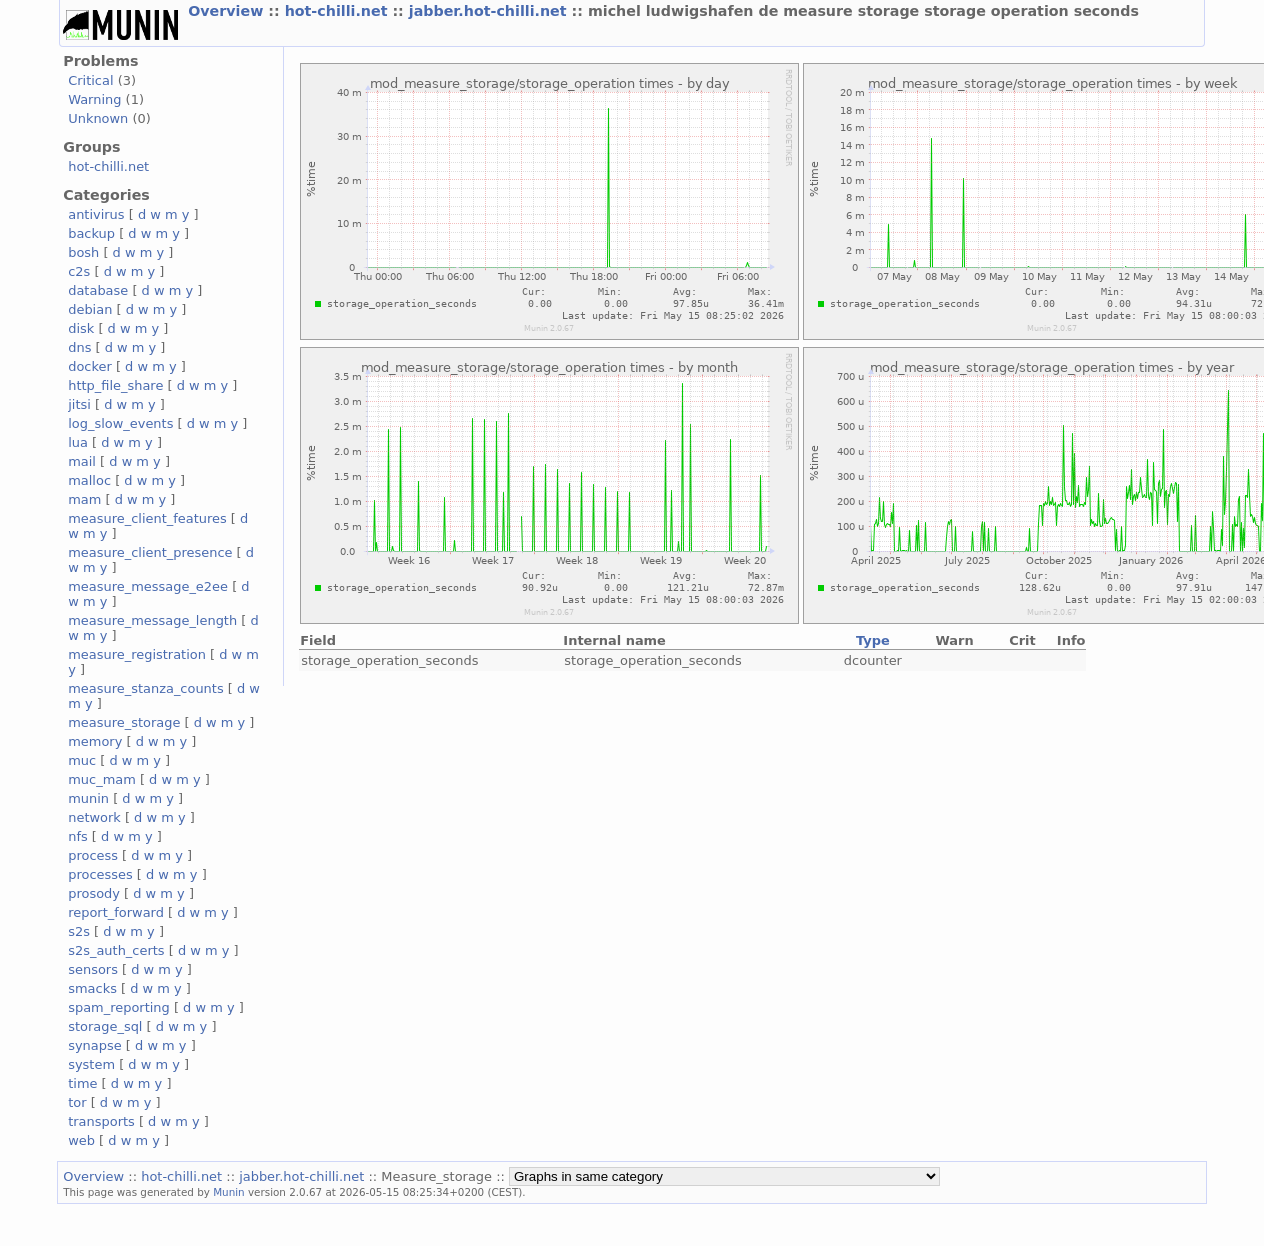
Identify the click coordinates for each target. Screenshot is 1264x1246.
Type (873, 640)
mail (82, 461)
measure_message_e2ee (148, 586)
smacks (92, 988)
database (98, 290)
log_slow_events (120, 423)
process (93, 855)
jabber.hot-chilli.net (490, 11)
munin (88, 798)
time (82, 1083)
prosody (94, 893)
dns (79, 347)
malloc (89, 480)
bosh (83, 252)
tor (77, 1102)
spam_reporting (119, 1007)
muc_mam (102, 779)
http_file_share (115, 385)
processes (100, 874)
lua (78, 442)
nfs (78, 836)
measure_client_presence (150, 552)
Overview (228, 11)
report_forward (116, 912)
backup (91, 233)
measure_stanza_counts (145, 688)
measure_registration (137, 654)
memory (95, 741)
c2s (79, 271)
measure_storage (124, 722)
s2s (79, 931)
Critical (90, 80)
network (94, 817)
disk (81, 328)
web (81, 1140)
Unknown (98, 118)
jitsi (79, 404)
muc (82, 760)
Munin (229, 1192)
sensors (93, 969)
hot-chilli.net (339, 11)
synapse (95, 1045)
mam (84, 499)
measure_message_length (152, 620)
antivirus (96, 214)
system (91, 1064)
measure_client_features (147, 518)
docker (90, 366)
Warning (94, 99)
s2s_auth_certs (116, 950)
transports (101, 1121)
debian (90, 309)
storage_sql (105, 1026)
